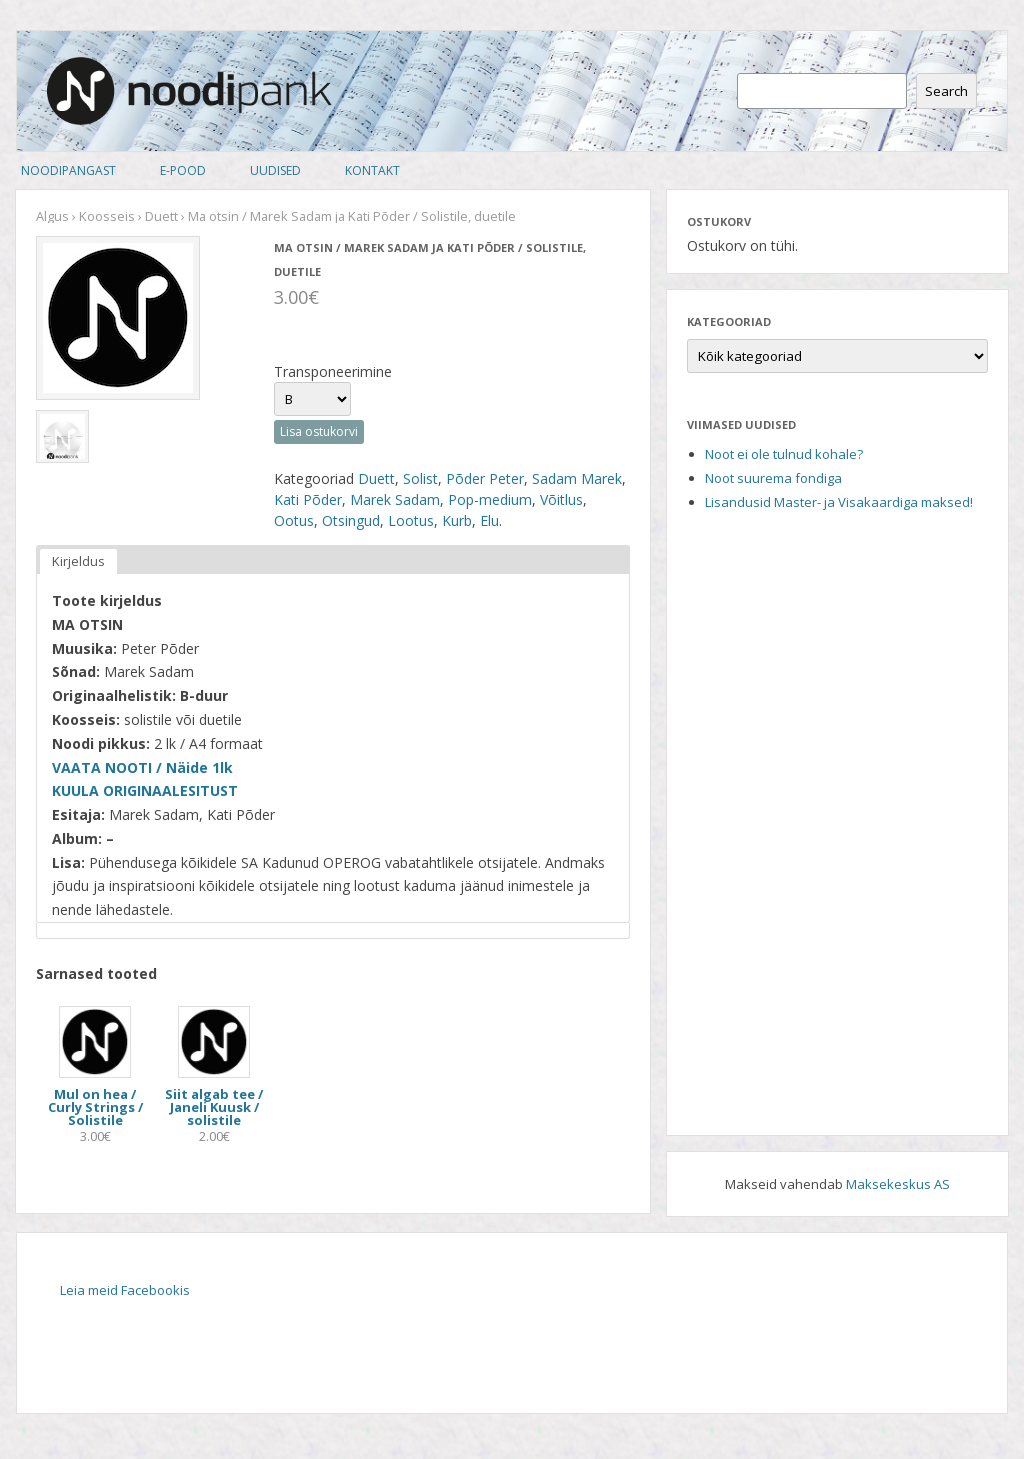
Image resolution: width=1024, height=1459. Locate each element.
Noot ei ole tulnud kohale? (784, 454)
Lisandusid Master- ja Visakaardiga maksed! (839, 502)
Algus (52, 216)
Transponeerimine (333, 371)
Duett (161, 216)
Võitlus (561, 499)
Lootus (411, 520)
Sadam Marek (577, 478)
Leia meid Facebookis (125, 1290)
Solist (420, 478)
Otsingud (351, 520)
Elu (489, 520)
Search (946, 91)
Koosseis (107, 216)
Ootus (294, 520)
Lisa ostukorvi (319, 431)
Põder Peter (485, 478)
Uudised (275, 170)
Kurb (457, 520)
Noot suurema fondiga (773, 478)
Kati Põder (308, 499)
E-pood (183, 170)
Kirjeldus (78, 561)
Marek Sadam (395, 499)
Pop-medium (490, 499)
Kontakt (372, 170)
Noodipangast (68, 170)
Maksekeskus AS (898, 1184)
